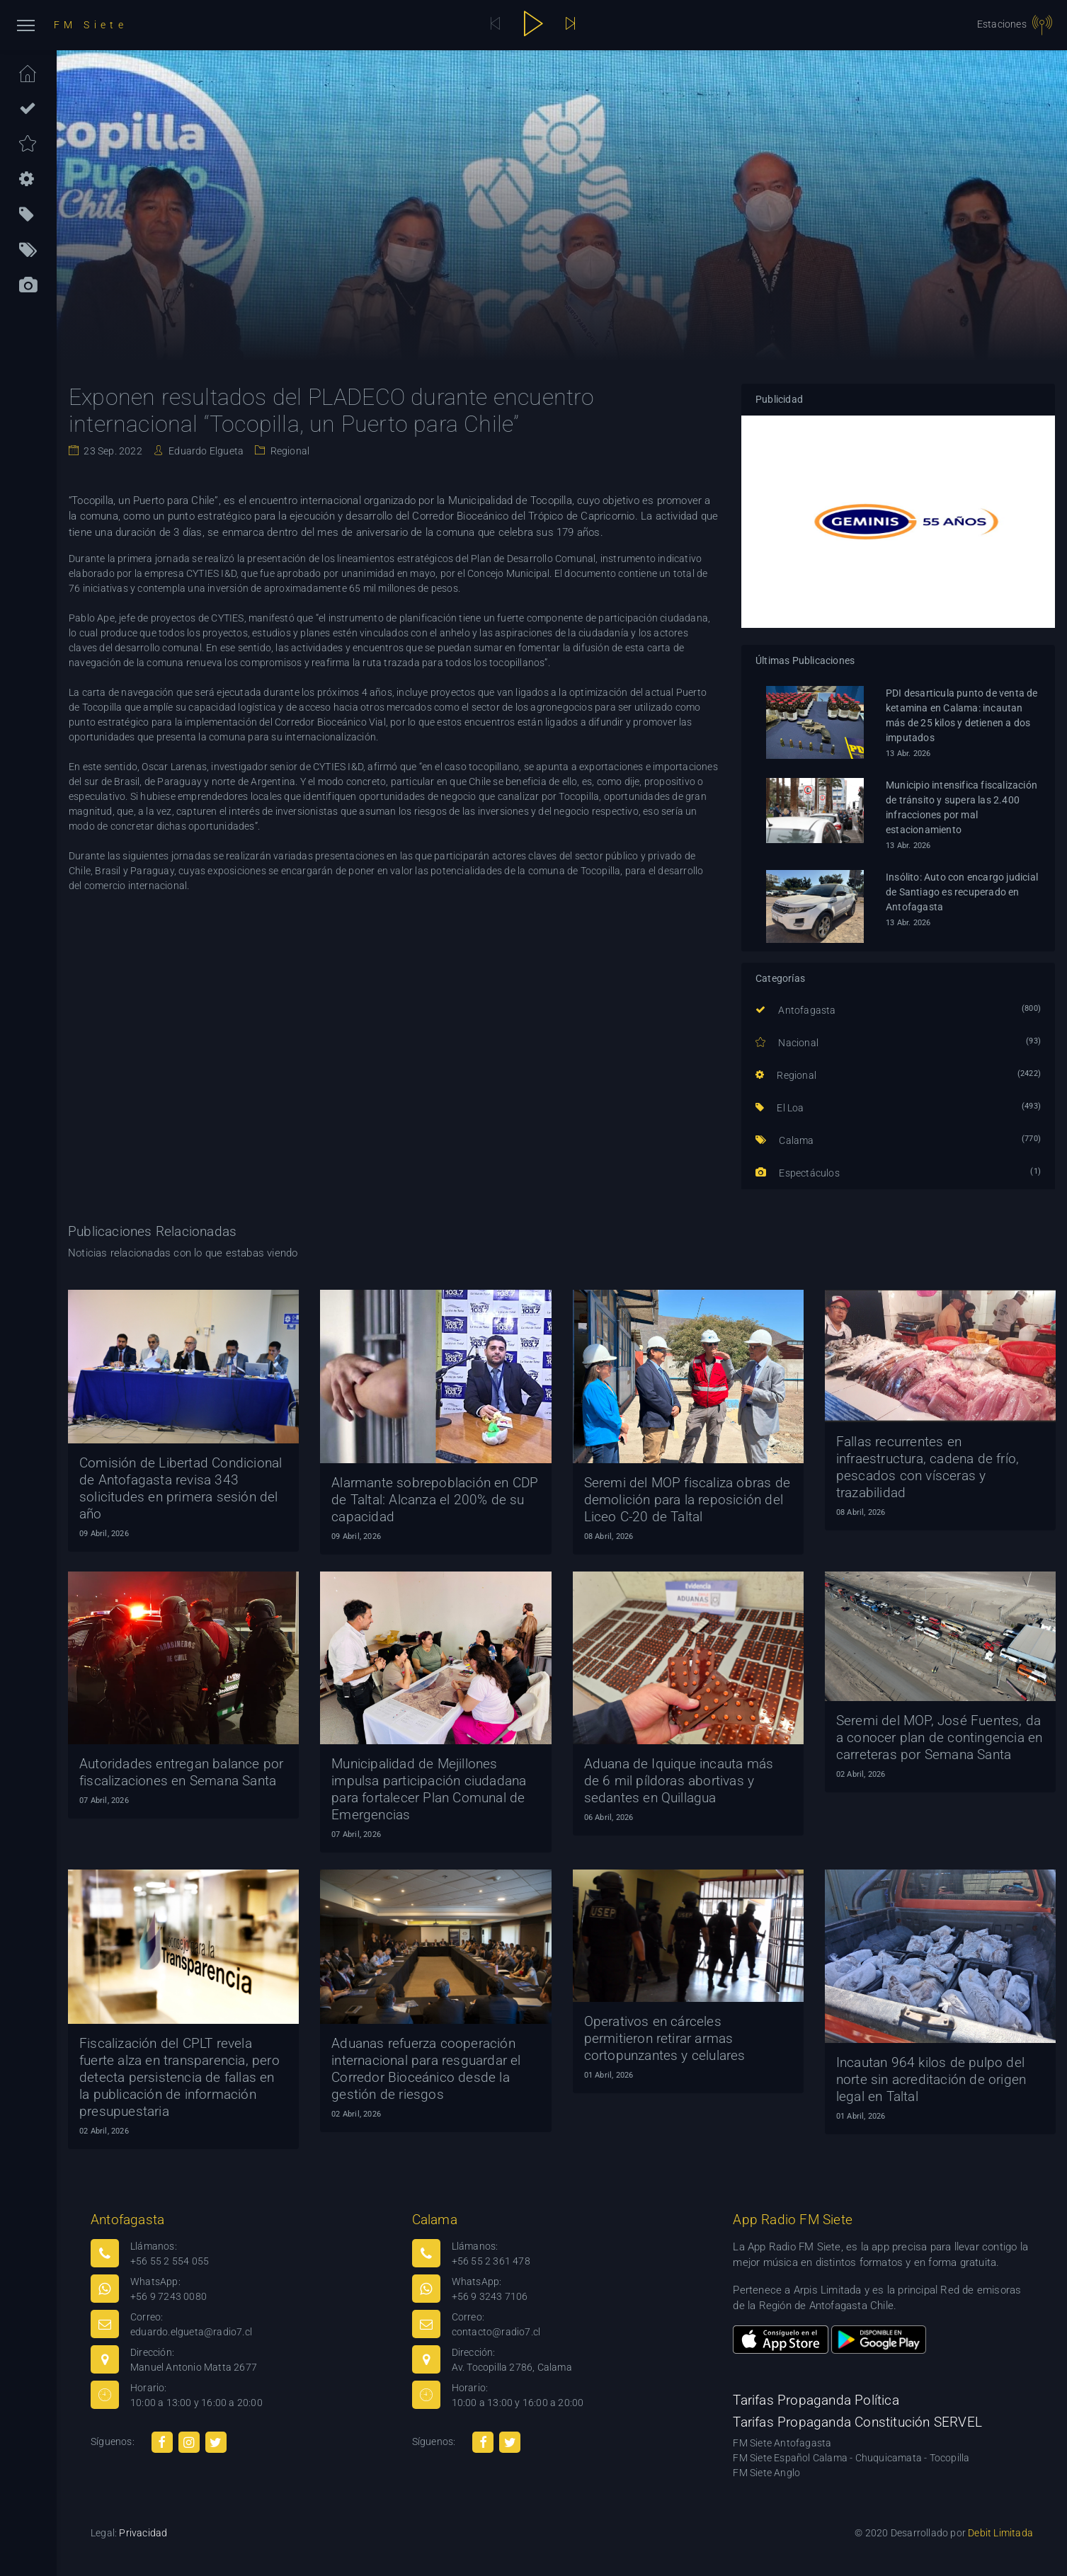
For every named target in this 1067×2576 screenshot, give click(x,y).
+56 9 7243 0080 (168, 2296)
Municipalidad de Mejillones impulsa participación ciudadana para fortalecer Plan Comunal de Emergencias (428, 1789)
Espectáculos (797, 1173)
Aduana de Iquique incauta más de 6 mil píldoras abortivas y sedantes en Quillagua (679, 1781)
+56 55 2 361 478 (491, 2261)
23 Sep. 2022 (111, 451)
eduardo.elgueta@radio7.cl (191, 2331)
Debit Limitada (1000, 2532)
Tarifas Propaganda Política (815, 2400)
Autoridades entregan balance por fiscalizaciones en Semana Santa (181, 1772)
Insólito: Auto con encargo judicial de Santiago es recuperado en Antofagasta (962, 891)
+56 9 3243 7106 (490, 2296)
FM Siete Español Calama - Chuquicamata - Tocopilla (851, 2457)
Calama (784, 1140)
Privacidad (143, 2532)
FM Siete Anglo (766, 2472)
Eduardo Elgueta (205, 451)
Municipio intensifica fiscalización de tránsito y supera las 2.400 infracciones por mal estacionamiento (961, 807)
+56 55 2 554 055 (169, 2261)
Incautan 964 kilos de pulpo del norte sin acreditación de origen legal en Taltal (931, 2079)
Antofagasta (795, 1010)
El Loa (779, 1108)
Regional (288, 451)
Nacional (786, 1042)
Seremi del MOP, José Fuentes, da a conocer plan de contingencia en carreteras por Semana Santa (939, 1737)
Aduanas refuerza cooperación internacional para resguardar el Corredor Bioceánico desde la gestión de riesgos (425, 2068)
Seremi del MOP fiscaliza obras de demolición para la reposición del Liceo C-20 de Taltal (687, 1500)
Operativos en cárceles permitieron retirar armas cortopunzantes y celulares (665, 2038)
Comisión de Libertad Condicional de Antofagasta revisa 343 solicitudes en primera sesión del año (180, 1488)
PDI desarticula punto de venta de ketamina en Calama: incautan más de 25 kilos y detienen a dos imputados (962, 715)
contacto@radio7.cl (496, 2331)
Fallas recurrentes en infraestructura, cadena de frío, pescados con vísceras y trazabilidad (927, 1467)
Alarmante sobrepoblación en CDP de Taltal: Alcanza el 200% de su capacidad (434, 1500)
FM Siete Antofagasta (782, 2443)
